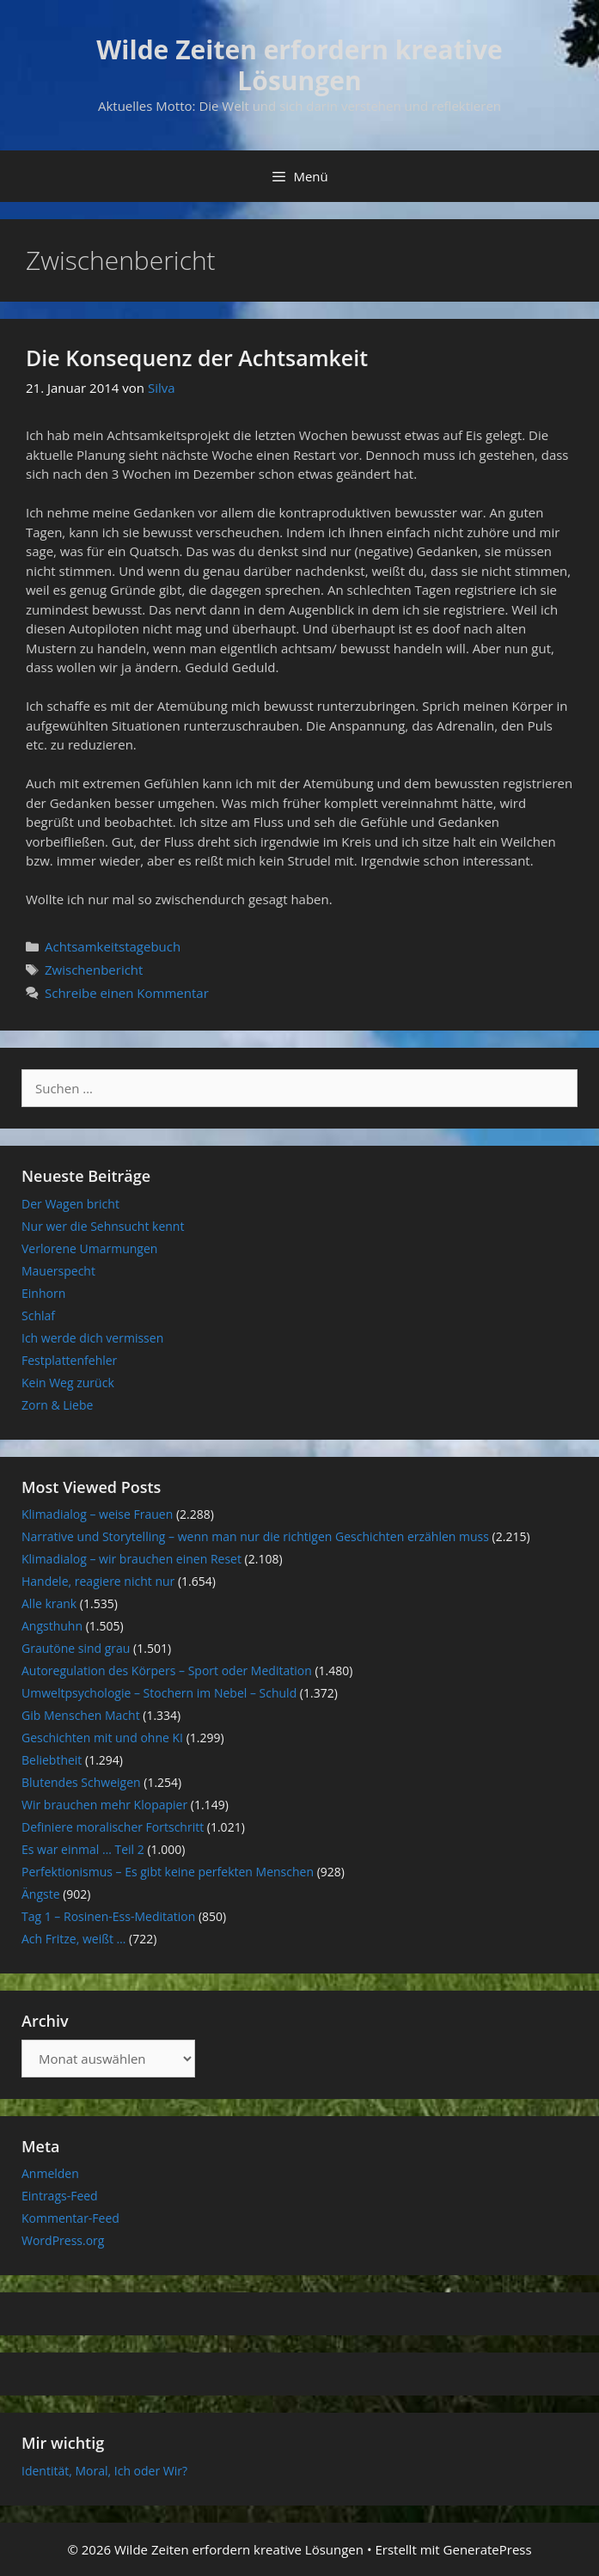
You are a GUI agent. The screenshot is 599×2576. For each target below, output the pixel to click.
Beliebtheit (51, 1760)
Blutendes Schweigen (81, 1782)
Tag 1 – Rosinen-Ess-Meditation (108, 1916)
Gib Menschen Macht (80, 1715)
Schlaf (38, 1315)
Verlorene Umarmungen (89, 1248)
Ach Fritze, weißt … (73, 1938)
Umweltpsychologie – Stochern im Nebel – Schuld (158, 1693)
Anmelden (50, 2173)
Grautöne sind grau (75, 1648)
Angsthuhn (52, 1626)
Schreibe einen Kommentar (127, 992)
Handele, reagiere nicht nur (97, 1581)
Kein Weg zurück (67, 1382)
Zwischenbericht (94, 969)
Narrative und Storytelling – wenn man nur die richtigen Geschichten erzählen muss (255, 1536)
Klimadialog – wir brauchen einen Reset (131, 1559)
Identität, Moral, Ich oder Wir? (104, 2471)
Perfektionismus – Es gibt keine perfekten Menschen (167, 1871)
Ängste (40, 1894)
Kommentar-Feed (70, 2218)
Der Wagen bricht (70, 1204)
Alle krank (48, 1603)
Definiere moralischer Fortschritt (112, 1827)
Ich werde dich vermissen (92, 1338)
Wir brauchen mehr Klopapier (104, 1804)
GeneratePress (487, 2549)
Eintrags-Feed (59, 2195)
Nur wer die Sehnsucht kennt (102, 1226)
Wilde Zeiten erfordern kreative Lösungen (299, 65)
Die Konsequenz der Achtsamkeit (197, 357)
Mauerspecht (58, 1271)
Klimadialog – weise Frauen (97, 1514)
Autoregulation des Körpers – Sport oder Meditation (166, 1670)
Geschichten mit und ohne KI (102, 1737)
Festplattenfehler (69, 1360)
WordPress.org (62, 2240)
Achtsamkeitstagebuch (112, 946)
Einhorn (43, 1293)
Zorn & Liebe (57, 1405)
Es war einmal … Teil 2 (82, 1849)
